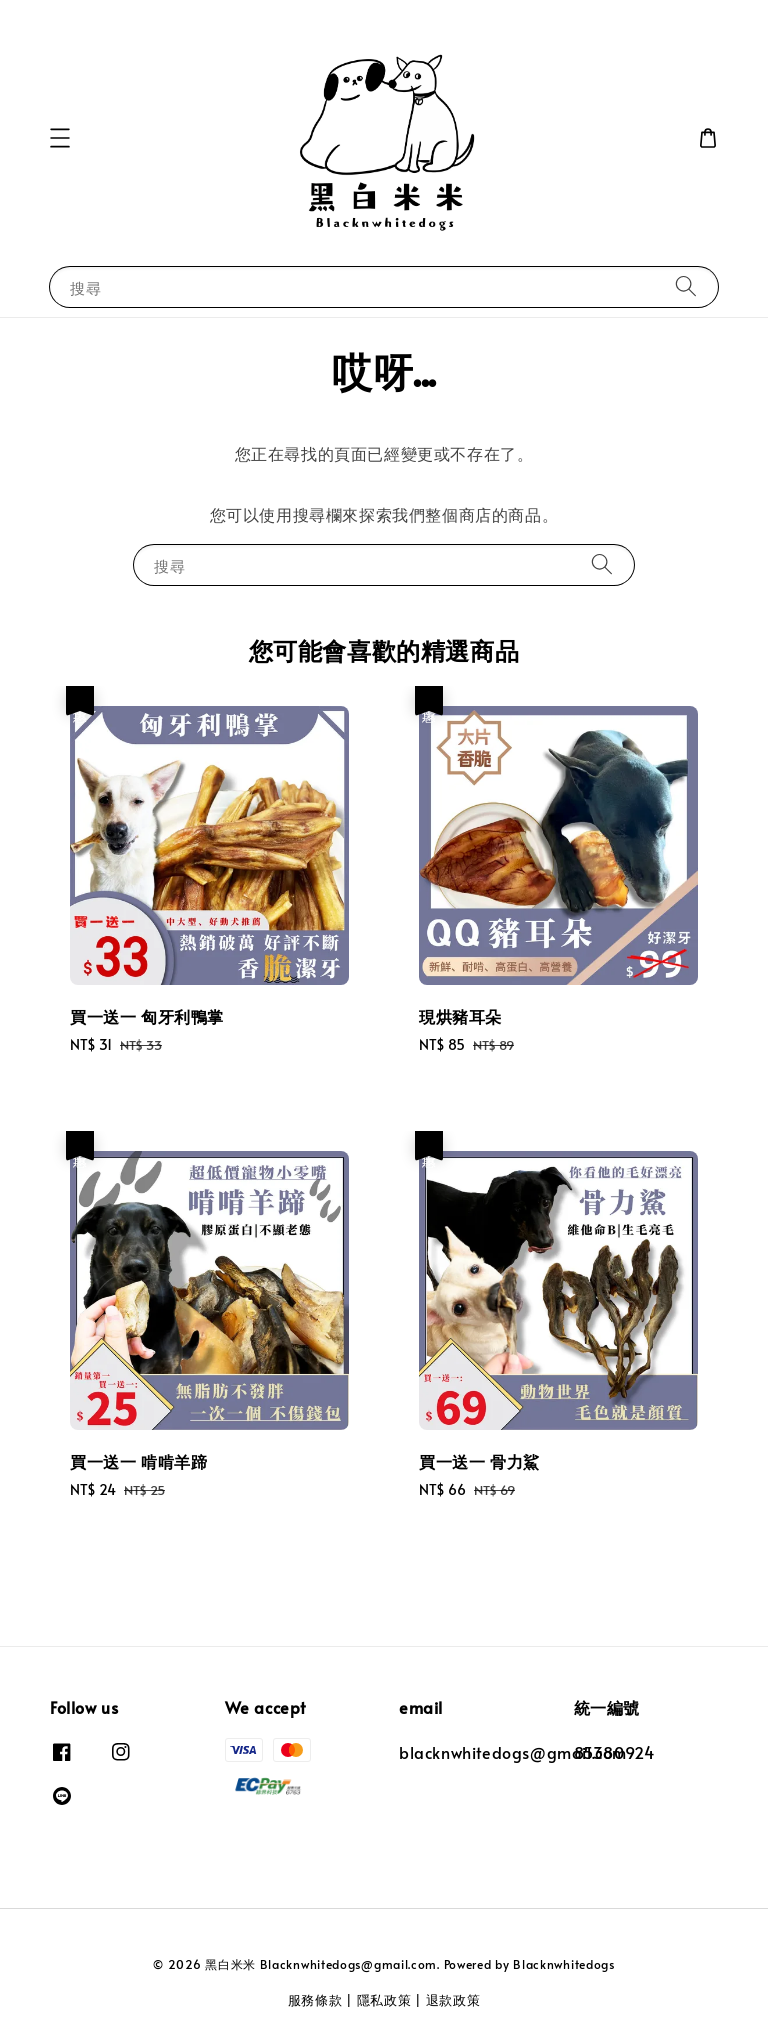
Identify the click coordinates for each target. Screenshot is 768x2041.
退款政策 (453, 2000)
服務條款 (315, 2000)
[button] (60, 138)
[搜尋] (686, 286)
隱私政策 (384, 2000)
